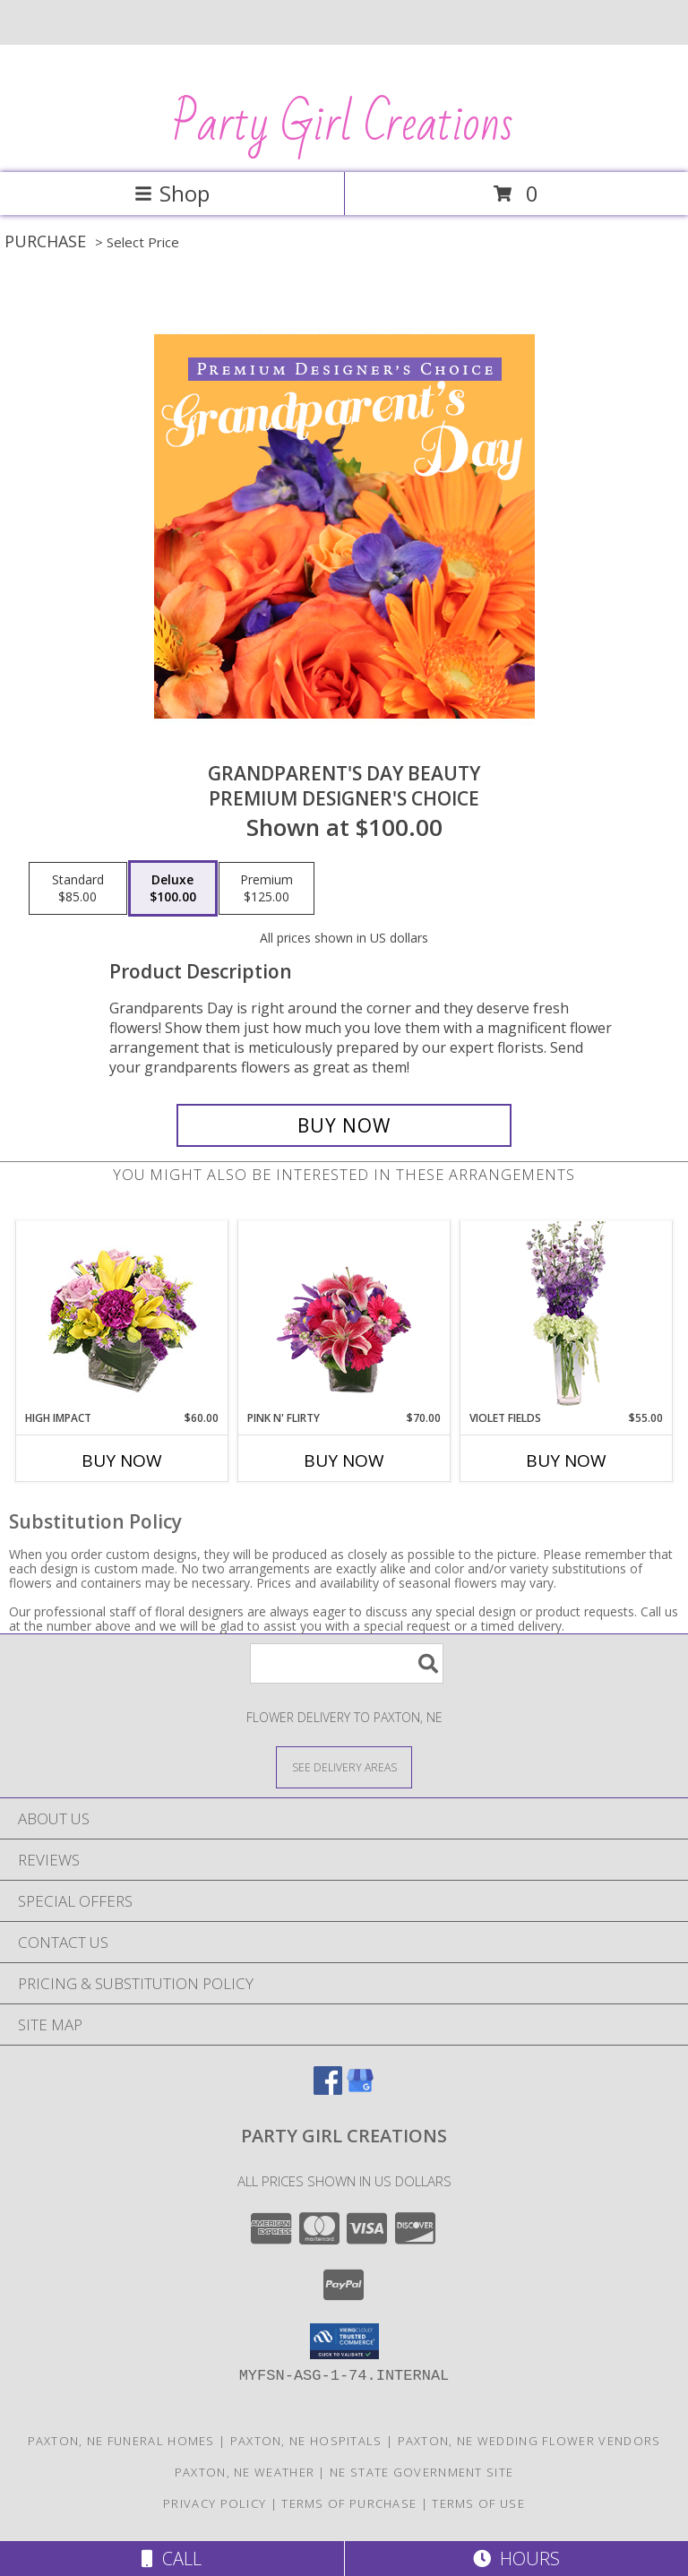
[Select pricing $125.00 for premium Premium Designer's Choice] (266, 889)
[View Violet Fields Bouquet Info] (566, 1316)
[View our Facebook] (328, 2089)
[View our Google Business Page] (360, 2089)
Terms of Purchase (349, 2503)
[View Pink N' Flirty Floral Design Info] (344, 1315)
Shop (172, 193)
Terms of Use (478, 2503)
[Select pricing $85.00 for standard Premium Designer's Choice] (78, 889)
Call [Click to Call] (172, 2558)
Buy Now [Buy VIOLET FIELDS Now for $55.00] (566, 1460)
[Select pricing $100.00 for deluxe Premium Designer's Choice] (173, 889)
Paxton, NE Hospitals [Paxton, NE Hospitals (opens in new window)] (306, 2441)
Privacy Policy (214, 2503)
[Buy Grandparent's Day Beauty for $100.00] (344, 1125)
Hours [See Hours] (516, 2558)
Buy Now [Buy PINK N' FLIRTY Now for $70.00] (344, 1460)
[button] (344, 2341)
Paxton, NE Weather (244, 2472)
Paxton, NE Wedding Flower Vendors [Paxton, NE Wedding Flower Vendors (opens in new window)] (529, 2441)
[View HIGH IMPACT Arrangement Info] (122, 1316)
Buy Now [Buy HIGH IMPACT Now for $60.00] (122, 1460)
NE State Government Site (421, 2472)
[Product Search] (346, 1663)
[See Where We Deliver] (344, 1766)
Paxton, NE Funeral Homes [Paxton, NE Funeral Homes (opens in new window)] (121, 2441)
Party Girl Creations (342, 124)
